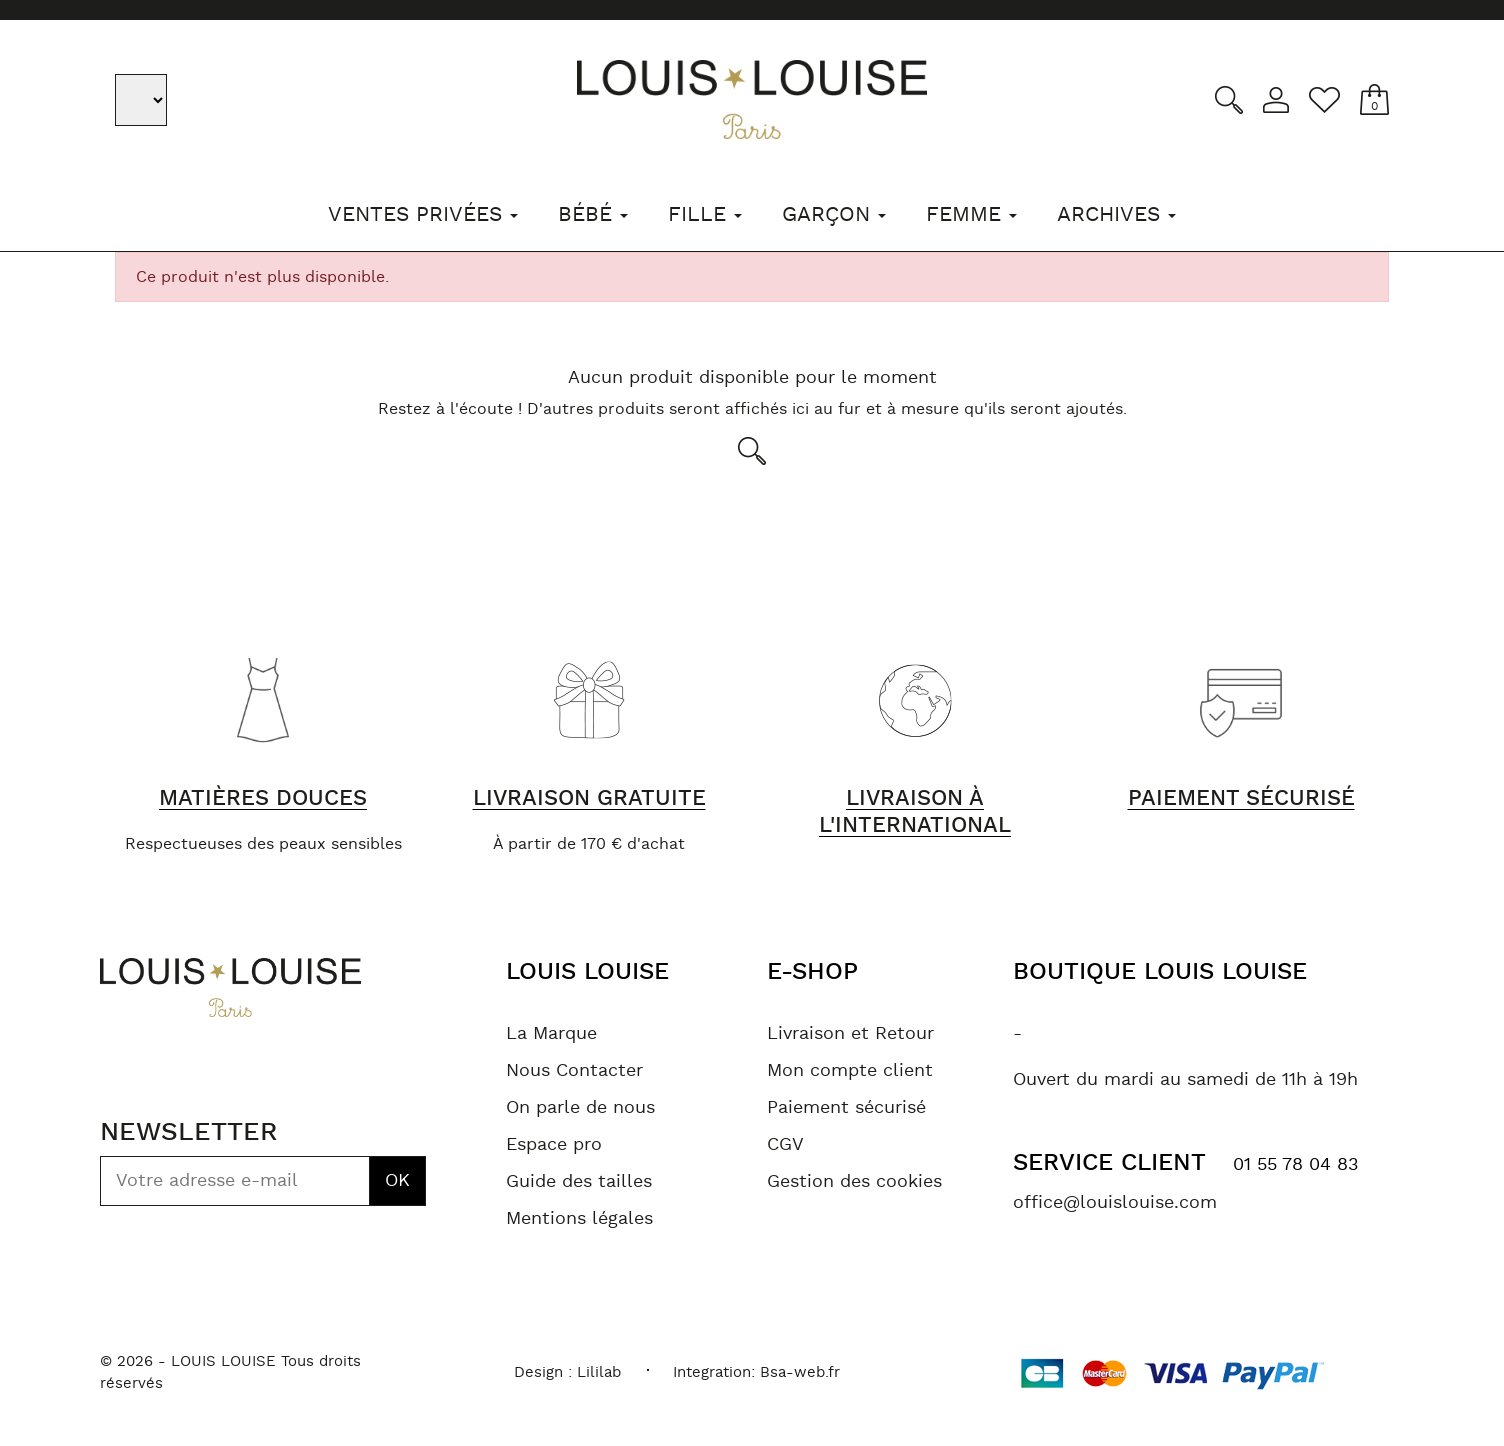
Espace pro (554, 1145)
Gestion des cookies (854, 1182)
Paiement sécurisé (846, 1108)
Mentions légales (579, 1219)
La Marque (551, 1034)
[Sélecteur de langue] (142, 100)
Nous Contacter (574, 1071)
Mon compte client (850, 1071)
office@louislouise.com (1115, 1203)
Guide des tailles (579, 1182)
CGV (785, 1145)
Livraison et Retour (850, 1034)
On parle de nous (580, 1108)
